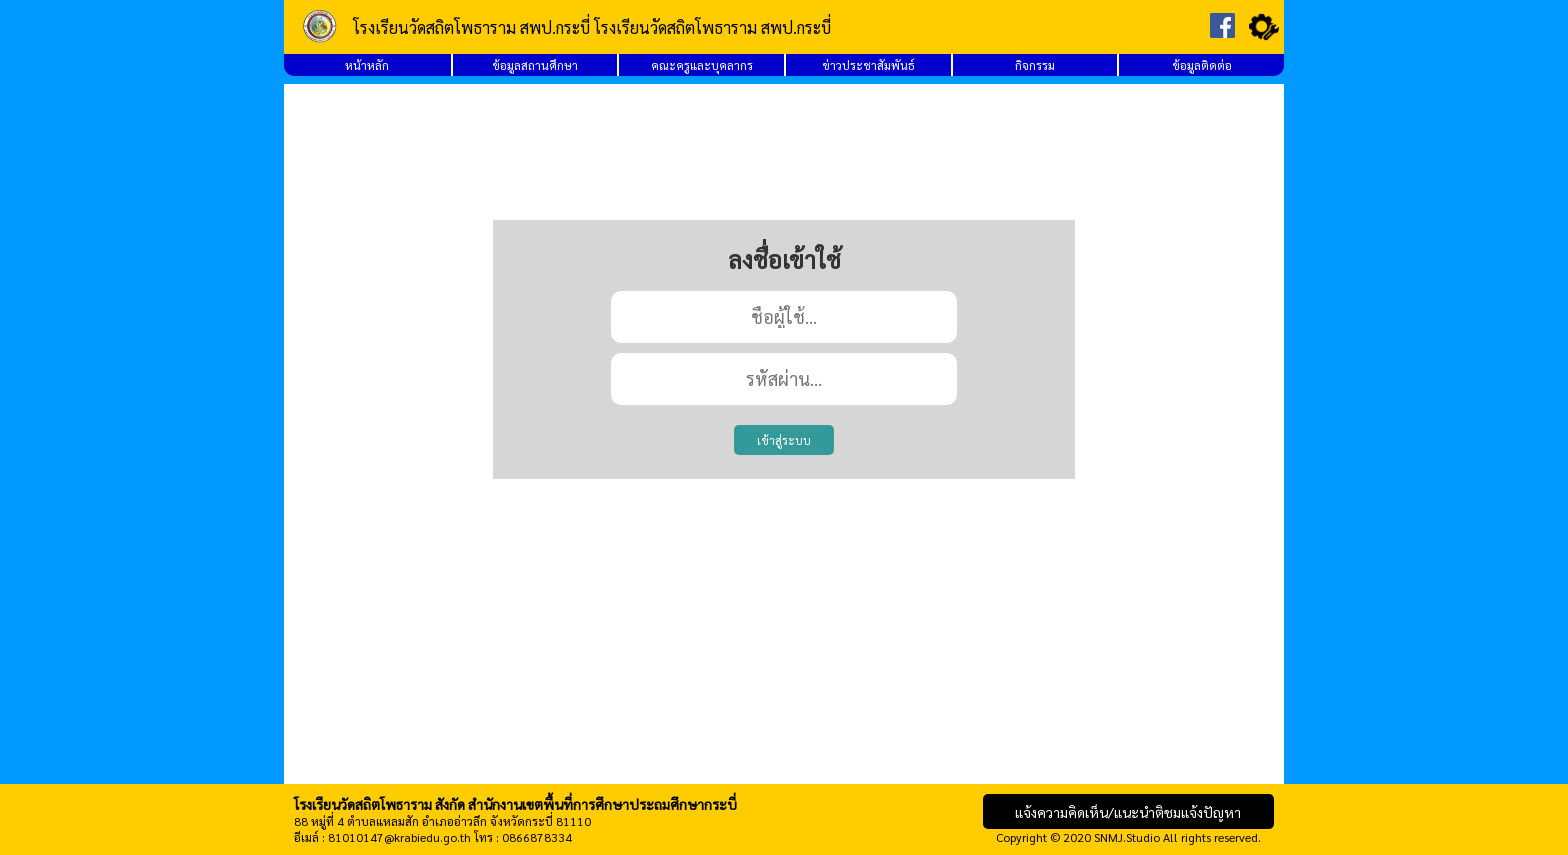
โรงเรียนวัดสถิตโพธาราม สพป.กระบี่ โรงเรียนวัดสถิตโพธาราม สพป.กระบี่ (592, 27)
